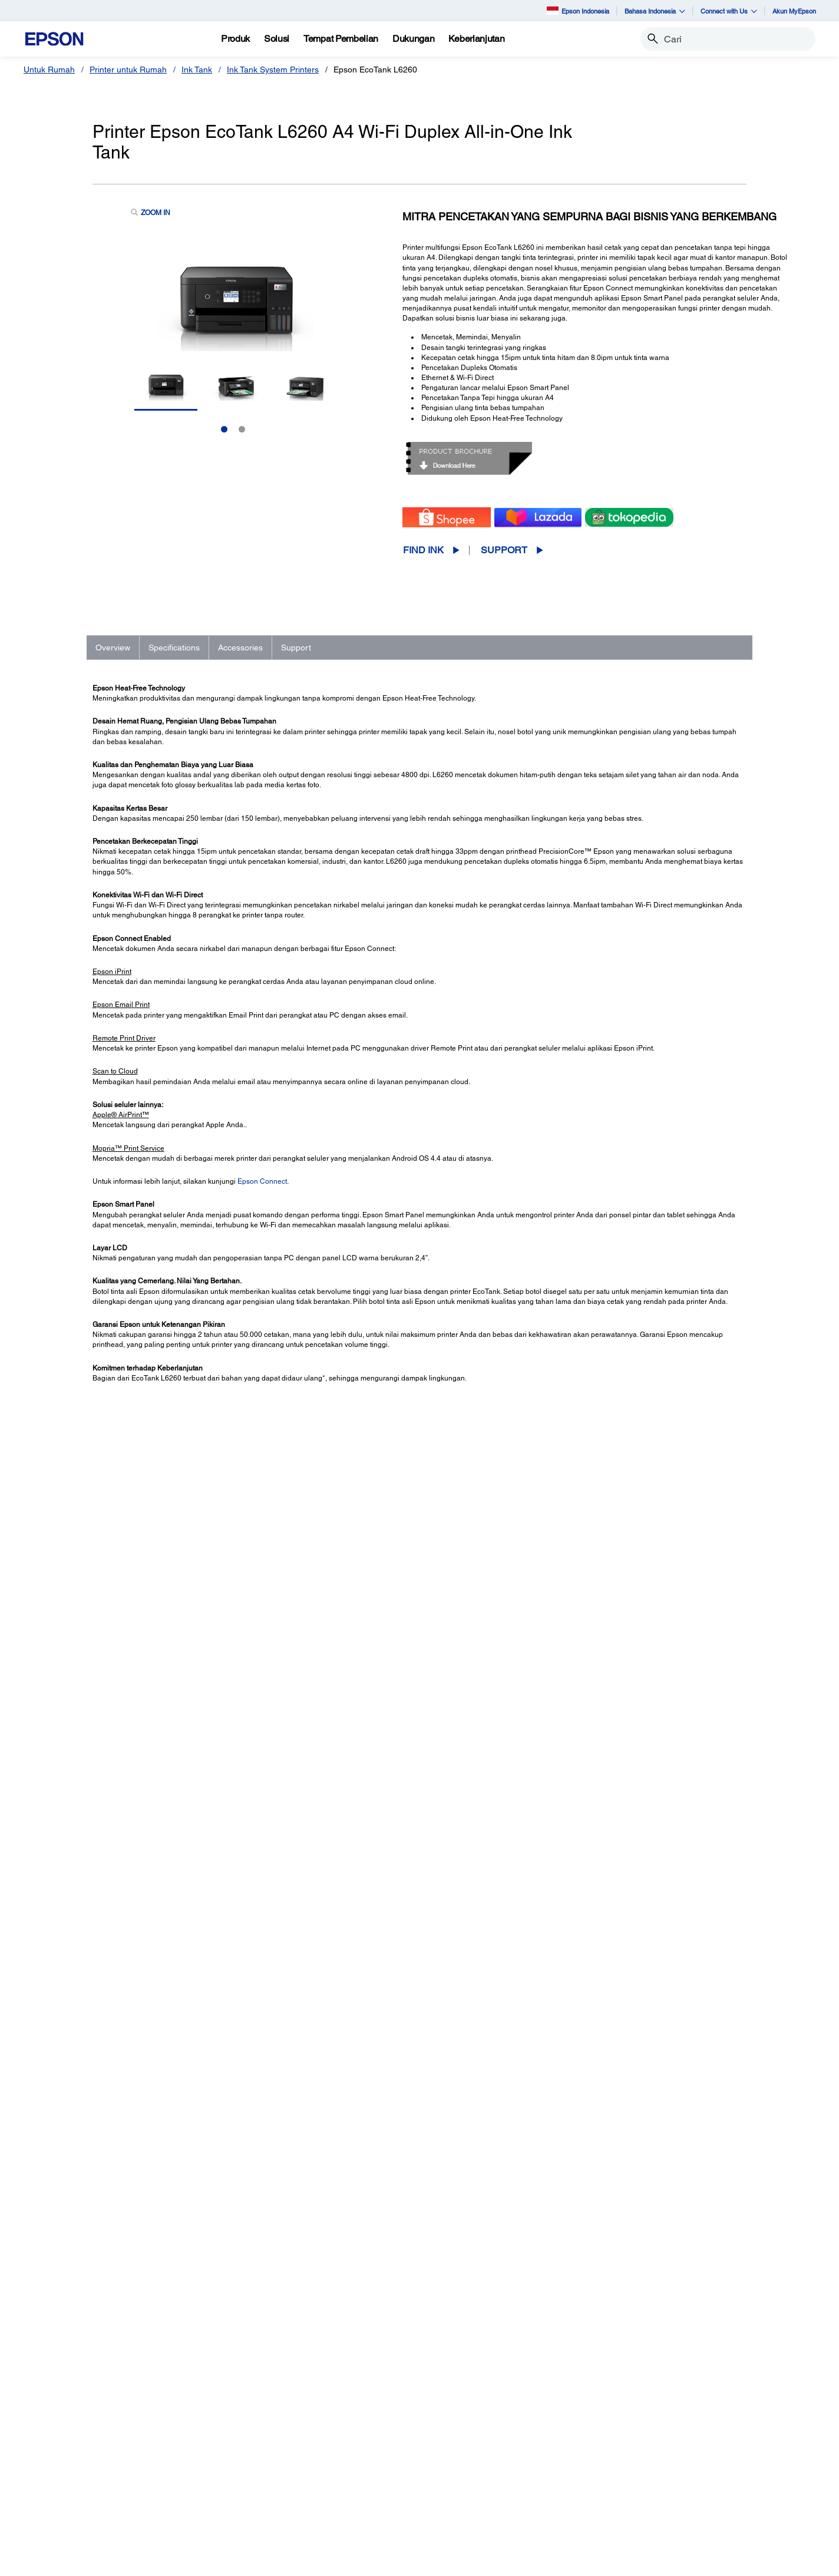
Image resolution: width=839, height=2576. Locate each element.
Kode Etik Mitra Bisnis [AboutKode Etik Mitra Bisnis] (683, 2456)
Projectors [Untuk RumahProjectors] (58, 2440)
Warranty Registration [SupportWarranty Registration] (482, 2489)
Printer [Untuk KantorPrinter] (252, 2423)
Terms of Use (308, 2561)
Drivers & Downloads (603, 2033)
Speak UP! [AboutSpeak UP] (663, 2489)
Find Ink (423, 550)
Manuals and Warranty (605, 2044)
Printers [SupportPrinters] (456, 2423)
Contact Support (595, 2069)
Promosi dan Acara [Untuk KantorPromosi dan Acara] (276, 2522)
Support (504, 550)
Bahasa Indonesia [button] (655, 11)
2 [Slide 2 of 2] (242, 429)
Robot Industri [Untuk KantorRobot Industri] (266, 2473)
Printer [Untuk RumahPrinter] (51, 2423)
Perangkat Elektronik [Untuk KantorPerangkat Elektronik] (278, 2506)
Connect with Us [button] (729, 11)
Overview (112, 647)
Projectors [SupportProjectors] (461, 2440)
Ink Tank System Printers (273, 69)
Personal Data (361, 2561)
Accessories (240, 647)
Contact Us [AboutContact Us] (664, 2473)
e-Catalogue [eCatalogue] (414, 2561)
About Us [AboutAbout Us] (660, 2423)
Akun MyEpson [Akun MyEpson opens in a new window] (794, 11)
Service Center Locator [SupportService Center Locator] (485, 2473)
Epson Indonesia (578, 10)
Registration (588, 2057)
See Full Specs (127, 1708)
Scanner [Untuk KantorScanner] (256, 2456)
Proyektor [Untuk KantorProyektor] (258, 2440)
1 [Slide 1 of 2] (224, 429)
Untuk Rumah (49, 69)
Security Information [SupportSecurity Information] (479, 2506)
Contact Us (260, 2561)
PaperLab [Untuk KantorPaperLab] (258, 2489)
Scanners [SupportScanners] (459, 2456)
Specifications (174, 647)
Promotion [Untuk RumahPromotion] (58, 2473)
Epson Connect (262, 1181)
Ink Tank (196, 69)
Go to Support (130, 2044)
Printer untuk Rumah (128, 69)
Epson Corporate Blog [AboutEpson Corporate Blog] (684, 2440)
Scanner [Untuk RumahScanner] (54, 2456)
